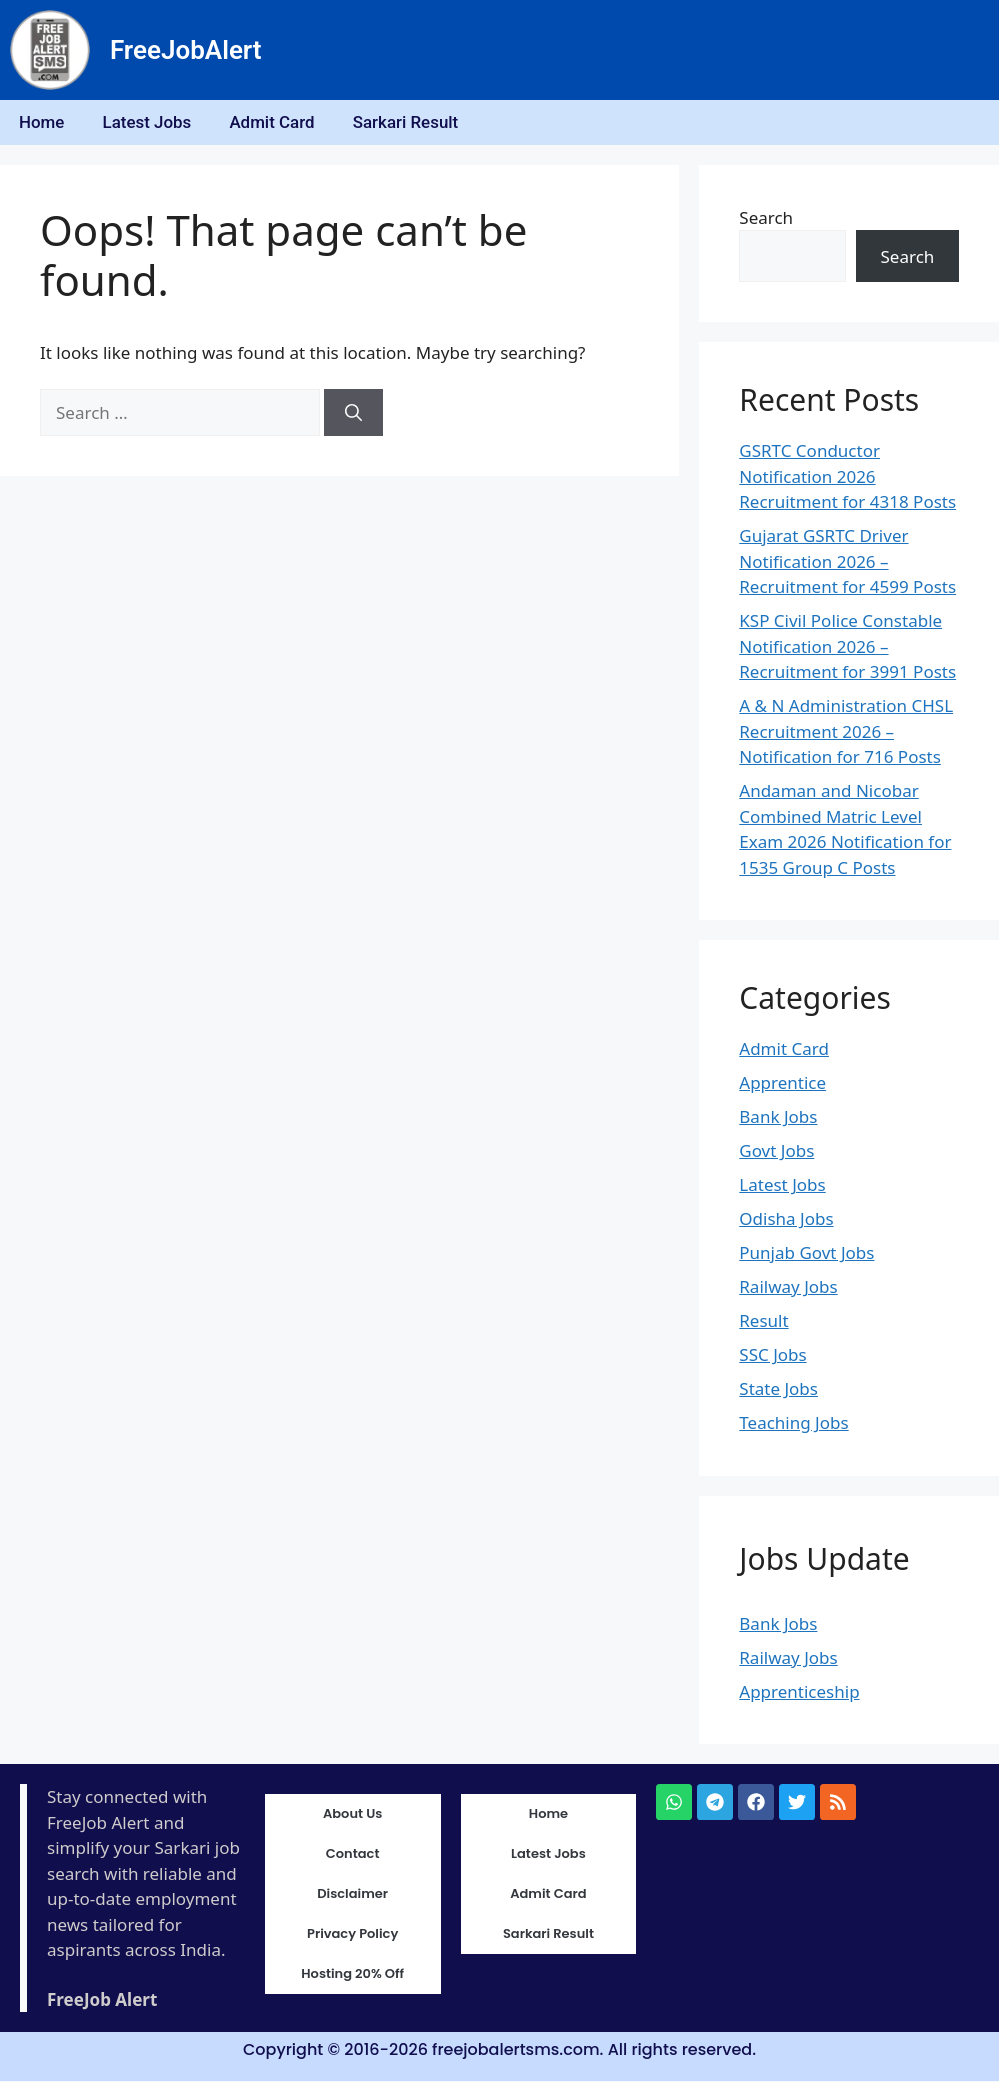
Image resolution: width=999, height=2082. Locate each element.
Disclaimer (352, 1895)
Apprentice (782, 1084)
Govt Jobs (776, 1152)
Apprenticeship (799, 1692)
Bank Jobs (778, 1118)
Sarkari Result (413, 123)
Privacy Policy (352, 1935)
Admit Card (278, 123)
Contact (353, 1855)
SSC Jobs (772, 1356)
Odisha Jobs (786, 1220)
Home (43, 123)
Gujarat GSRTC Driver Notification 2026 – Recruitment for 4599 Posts (847, 563)
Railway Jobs (788, 1288)
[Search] (353, 414)
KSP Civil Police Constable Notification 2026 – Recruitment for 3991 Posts (847, 648)
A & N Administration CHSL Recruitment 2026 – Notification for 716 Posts (846, 733)
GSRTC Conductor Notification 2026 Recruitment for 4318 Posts (847, 478)
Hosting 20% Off (352, 1975)
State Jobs (778, 1390)
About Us (352, 1815)
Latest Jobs (150, 123)
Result (763, 1322)
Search (766, 218)
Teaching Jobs (793, 1424)
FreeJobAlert (186, 50)
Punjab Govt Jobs (806, 1254)
